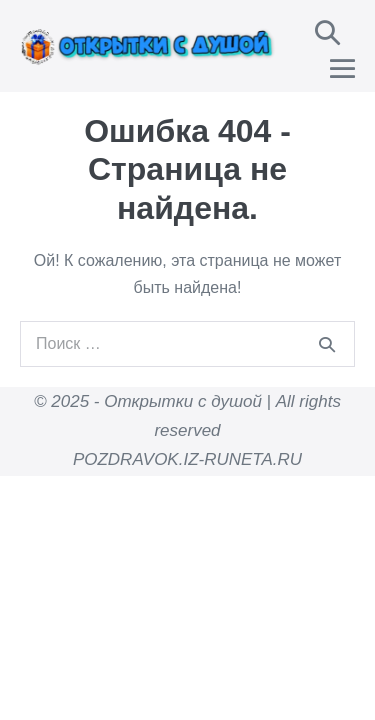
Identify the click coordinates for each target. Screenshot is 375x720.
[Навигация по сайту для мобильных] (342, 68)
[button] (327, 32)
